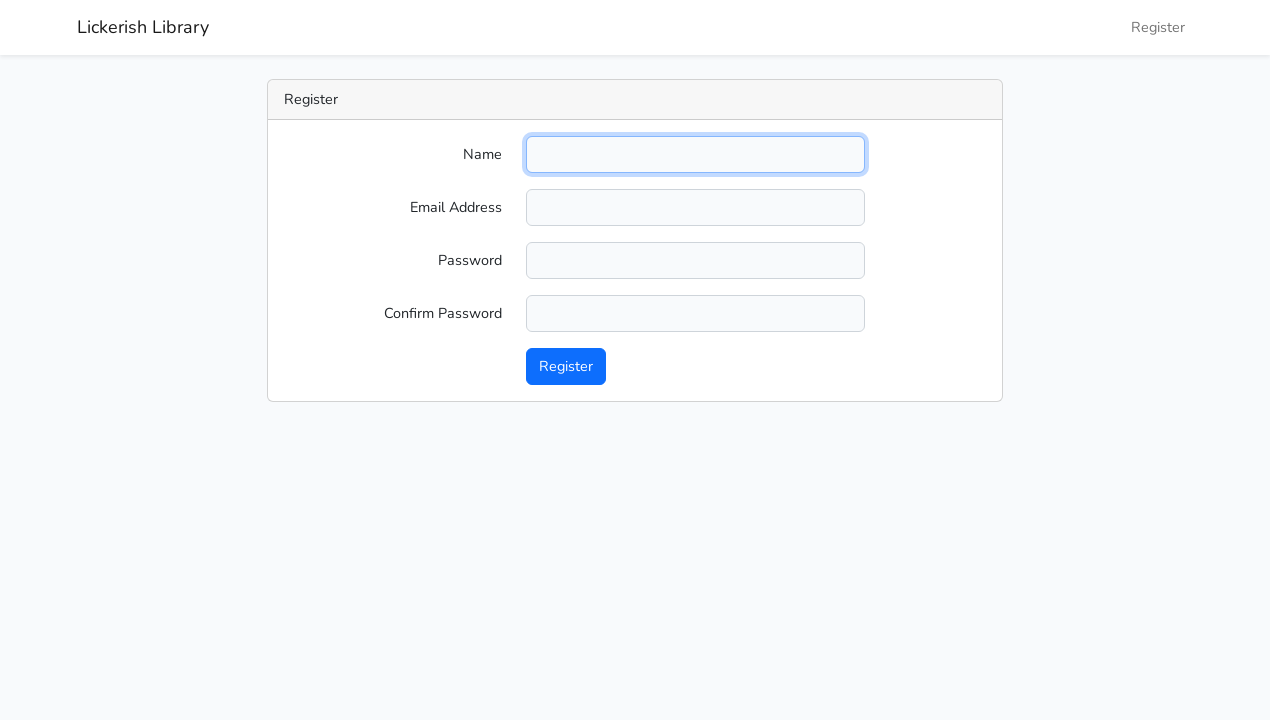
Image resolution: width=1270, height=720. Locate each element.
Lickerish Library (143, 27)
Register (1158, 27)
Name (482, 154)
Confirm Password (443, 313)
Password (470, 260)
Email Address (456, 207)
